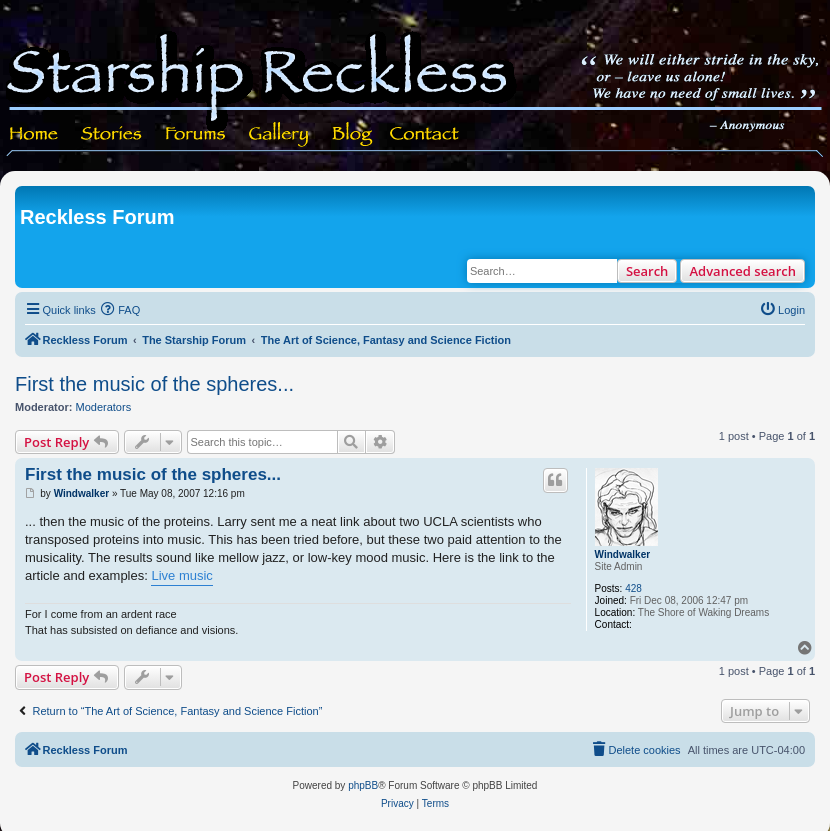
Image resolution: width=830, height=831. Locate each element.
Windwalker (622, 554)
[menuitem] (121, 310)
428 (633, 588)
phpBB (363, 785)
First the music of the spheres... (154, 384)
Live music (181, 575)
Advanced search (742, 271)
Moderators (104, 407)
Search (647, 271)
